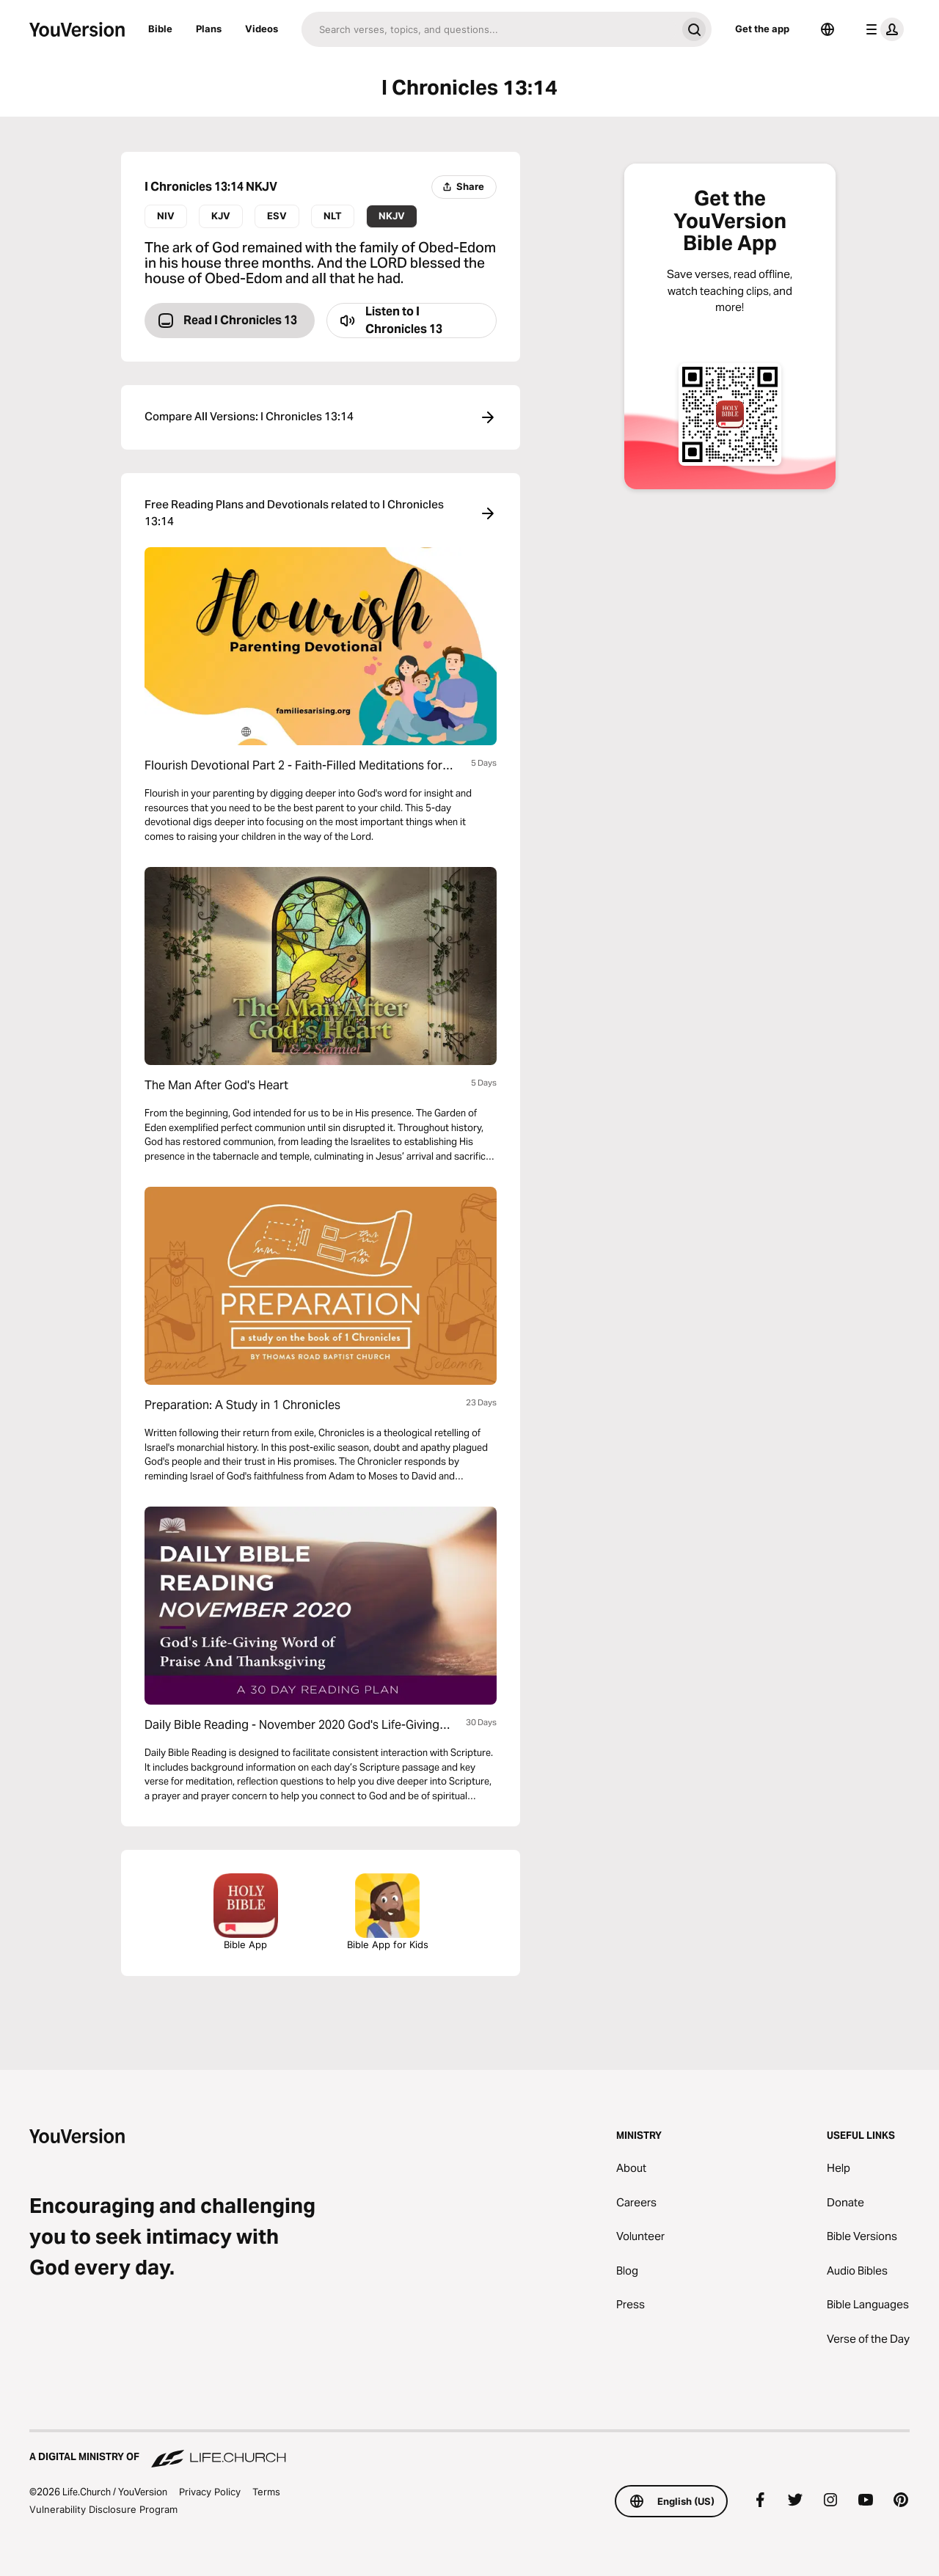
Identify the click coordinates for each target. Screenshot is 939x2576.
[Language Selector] (827, 29)
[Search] (489, 29)
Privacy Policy (210, 2492)
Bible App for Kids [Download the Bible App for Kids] (387, 1911)
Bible (160, 28)
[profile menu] (882, 29)
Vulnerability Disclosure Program (103, 2509)
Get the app (762, 28)
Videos (261, 28)
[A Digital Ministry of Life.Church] (469, 2449)
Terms (266, 2492)
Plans (209, 28)
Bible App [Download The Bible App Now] (245, 1911)
